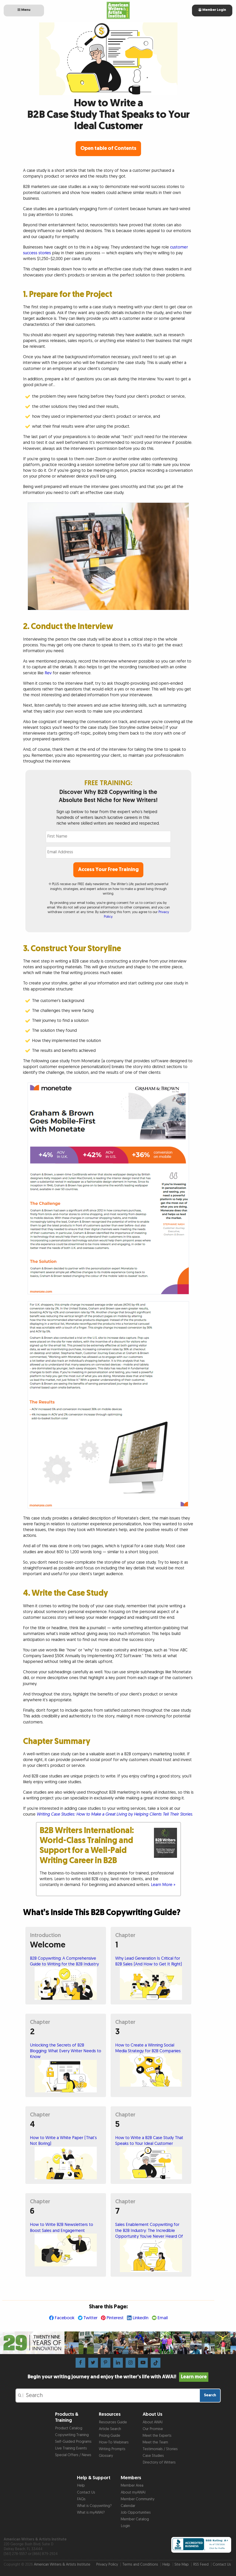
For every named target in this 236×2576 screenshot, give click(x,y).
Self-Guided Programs (73, 2441)
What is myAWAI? (91, 2512)
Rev (48, 673)
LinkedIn (140, 2318)
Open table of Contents (108, 148)
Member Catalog (135, 2519)
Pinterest (115, 2318)
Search (210, 2395)
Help (81, 2485)
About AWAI (152, 2422)
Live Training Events (71, 2448)
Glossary (106, 2455)
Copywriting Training (72, 2435)
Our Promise (153, 2429)
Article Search (110, 2429)
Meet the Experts (157, 2435)
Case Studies (153, 2455)
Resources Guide (113, 2422)
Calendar (128, 2505)
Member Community (137, 2499)
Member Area (132, 2485)
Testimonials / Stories (160, 2449)
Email (162, 2318)
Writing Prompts (112, 2449)
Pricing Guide (109, 2435)
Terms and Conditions (140, 2564)
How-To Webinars (114, 2442)
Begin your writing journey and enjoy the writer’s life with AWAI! (118, 2376)
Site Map (181, 2564)
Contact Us (86, 2492)
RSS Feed (201, 2564)
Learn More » (163, 1884)
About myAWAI (133, 2492)
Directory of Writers (159, 2462)
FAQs (81, 2499)
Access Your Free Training (108, 869)
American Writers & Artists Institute (62, 2564)
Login (125, 2526)
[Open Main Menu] (24, 10)
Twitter (90, 2318)
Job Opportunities (136, 2512)
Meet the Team (155, 2442)
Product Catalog (68, 2428)
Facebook (64, 2318)
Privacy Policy (107, 2564)
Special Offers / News (73, 2455)
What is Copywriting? (94, 2505)
